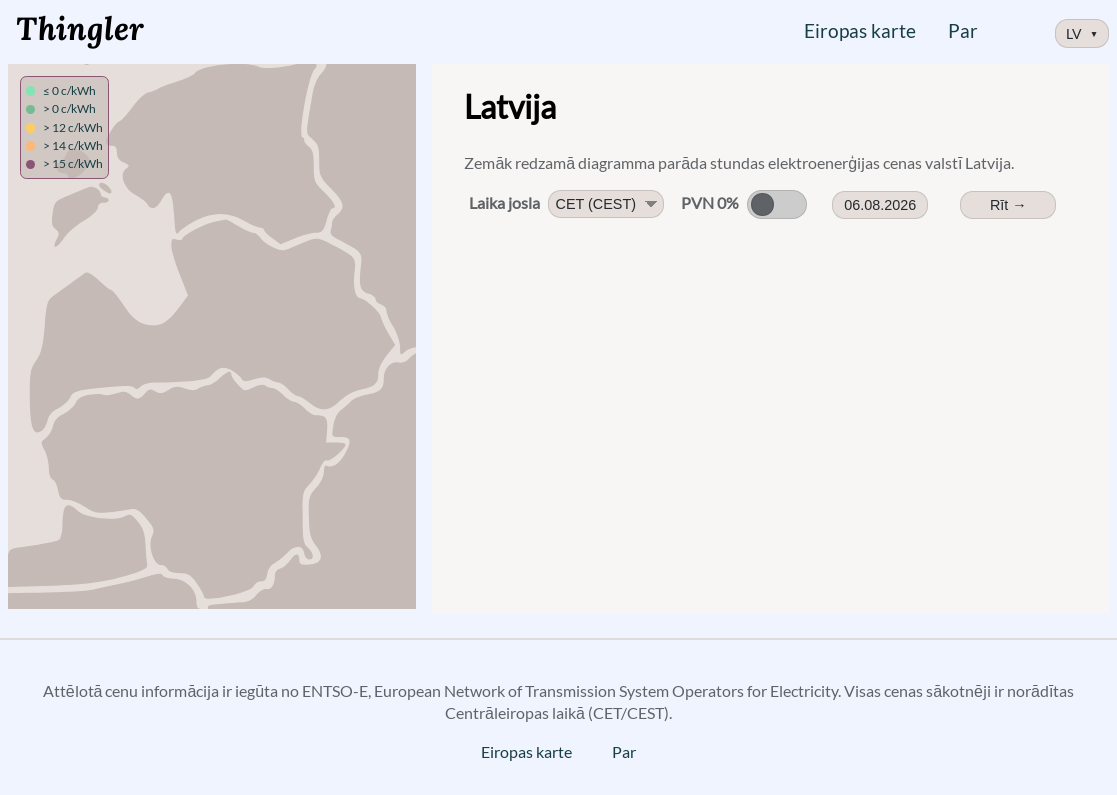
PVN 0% (710, 202)
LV (1082, 33)
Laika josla (504, 202)
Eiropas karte (860, 30)
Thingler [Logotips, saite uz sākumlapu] (80, 28)
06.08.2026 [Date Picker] (880, 205)
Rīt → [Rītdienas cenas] (1008, 205)
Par (963, 30)
